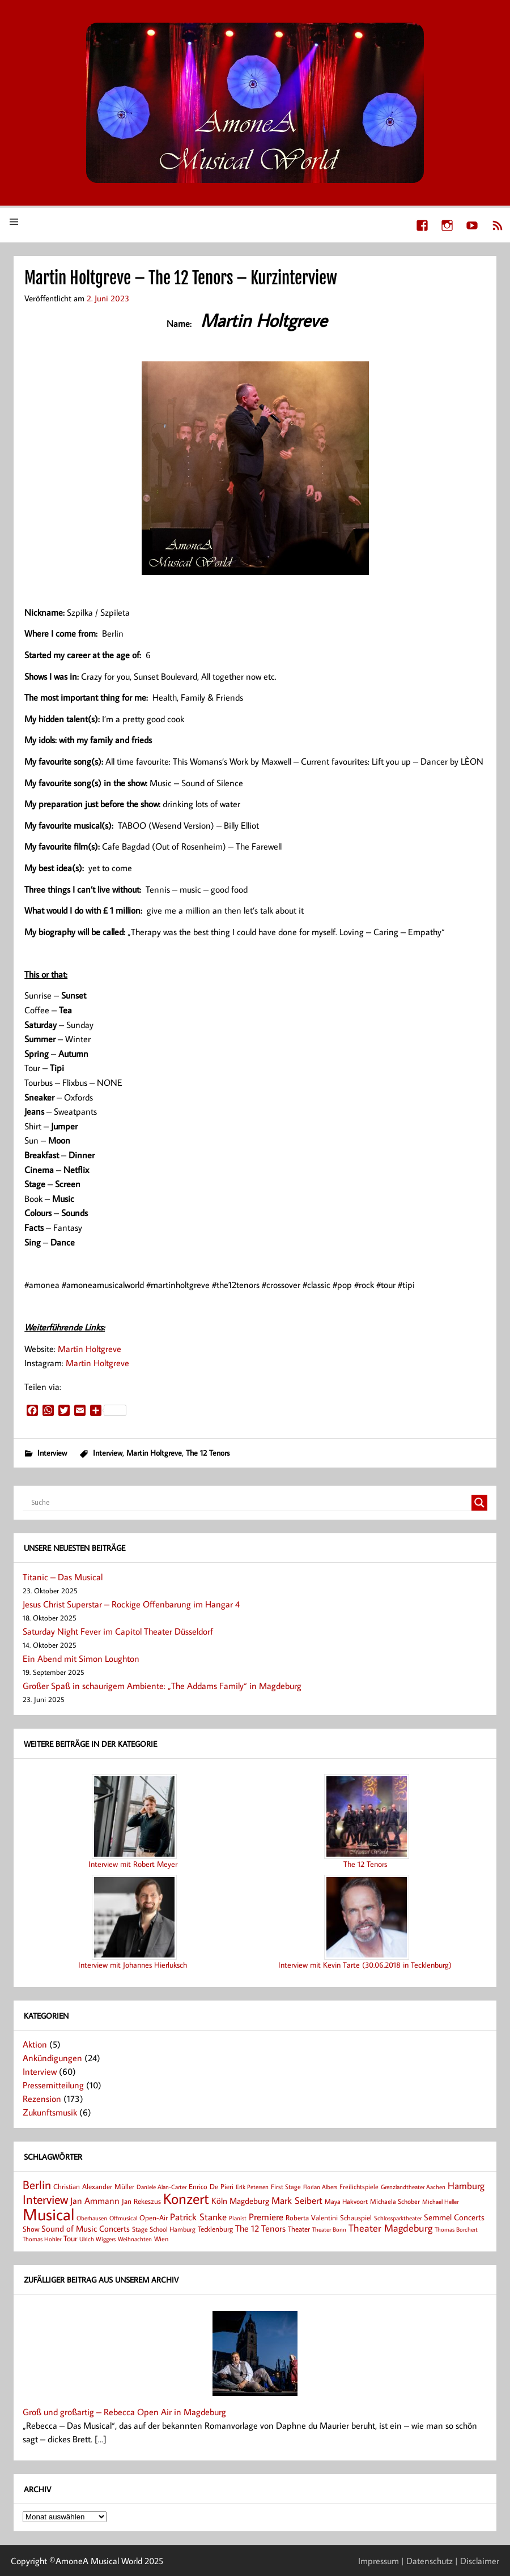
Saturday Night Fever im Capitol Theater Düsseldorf (118, 1631)
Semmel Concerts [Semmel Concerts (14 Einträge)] (454, 2217)
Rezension (42, 2098)
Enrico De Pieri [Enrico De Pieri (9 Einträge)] (211, 2186)
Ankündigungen (52, 2057)
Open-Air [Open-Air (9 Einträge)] (153, 2217)
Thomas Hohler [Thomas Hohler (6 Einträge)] (42, 2239)
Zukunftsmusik (50, 2112)
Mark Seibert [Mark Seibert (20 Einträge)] (296, 2200)
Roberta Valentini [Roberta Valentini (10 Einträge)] (312, 2217)
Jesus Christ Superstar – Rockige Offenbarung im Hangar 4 (131, 1604)
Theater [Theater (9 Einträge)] (299, 2228)
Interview (52, 1452)
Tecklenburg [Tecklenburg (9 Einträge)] (215, 2228)
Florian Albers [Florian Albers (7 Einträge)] (320, 2186)
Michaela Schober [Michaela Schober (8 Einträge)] (395, 2201)
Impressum (378, 2560)
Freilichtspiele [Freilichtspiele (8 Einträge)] (359, 2186)
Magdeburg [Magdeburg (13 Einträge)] (249, 2200)
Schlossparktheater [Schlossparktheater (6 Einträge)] (398, 2218)
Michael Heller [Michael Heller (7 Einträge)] (440, 2201)
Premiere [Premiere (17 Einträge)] (266, 2217)
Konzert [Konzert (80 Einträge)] (186, 2198)
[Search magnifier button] (479, 1503)
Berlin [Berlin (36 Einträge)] (37, 2185)
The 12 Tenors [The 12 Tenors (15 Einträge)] (260, 2228)
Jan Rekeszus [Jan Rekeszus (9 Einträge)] (141, 2201)
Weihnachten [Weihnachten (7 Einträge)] (135, 2238)
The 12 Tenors (208, 1452)
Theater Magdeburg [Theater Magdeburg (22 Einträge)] (390, 2227)
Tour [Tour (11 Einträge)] (70, 2238)
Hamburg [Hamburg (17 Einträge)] (466, 2185)
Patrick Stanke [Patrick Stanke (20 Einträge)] (198, 2216)
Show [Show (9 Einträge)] (31, 2228)
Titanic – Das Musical (63, 1577)
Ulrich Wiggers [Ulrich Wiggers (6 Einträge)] (97, 2239)
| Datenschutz (427, 2560)
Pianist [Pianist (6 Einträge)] (237, 2218)
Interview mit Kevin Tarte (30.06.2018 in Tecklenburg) (365, 1964)
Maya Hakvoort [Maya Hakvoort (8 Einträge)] (346, 2201)
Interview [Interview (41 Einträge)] (45, 2199)
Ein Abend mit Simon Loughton (81, 1658)
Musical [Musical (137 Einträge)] (48, 2214)
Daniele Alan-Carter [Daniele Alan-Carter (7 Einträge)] (161, 2186)
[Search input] (250, 1503)
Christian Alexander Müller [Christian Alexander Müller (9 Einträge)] (93, 2186)
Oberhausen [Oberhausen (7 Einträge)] (91, 2218)
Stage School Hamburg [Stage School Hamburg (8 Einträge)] (164, 2229)
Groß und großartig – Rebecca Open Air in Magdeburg (124, 2411)
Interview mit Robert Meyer (132, 1863)
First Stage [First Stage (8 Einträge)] (286, 2186)
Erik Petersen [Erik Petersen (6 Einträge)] (252, 2187)
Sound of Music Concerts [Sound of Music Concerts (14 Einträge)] (85, 2228)
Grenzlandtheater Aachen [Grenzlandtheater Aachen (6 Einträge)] (413, 2187)
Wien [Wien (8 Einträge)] (161, 2238)
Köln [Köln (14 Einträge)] (219, 2200)
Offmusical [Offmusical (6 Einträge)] (123, 2218)
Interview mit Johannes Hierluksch (132, 1964)
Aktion (35, 2044)
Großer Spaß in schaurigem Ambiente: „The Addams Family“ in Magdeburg (162, 1685)
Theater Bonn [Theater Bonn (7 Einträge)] (329, 2229)
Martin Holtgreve (89, 1348)
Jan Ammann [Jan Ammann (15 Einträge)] (95, 2200)
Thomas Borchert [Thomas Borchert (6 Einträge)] (456, 2229)
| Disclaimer (477, 2560)
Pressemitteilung (53, 2085)
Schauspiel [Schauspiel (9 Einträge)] (356, 2217)
